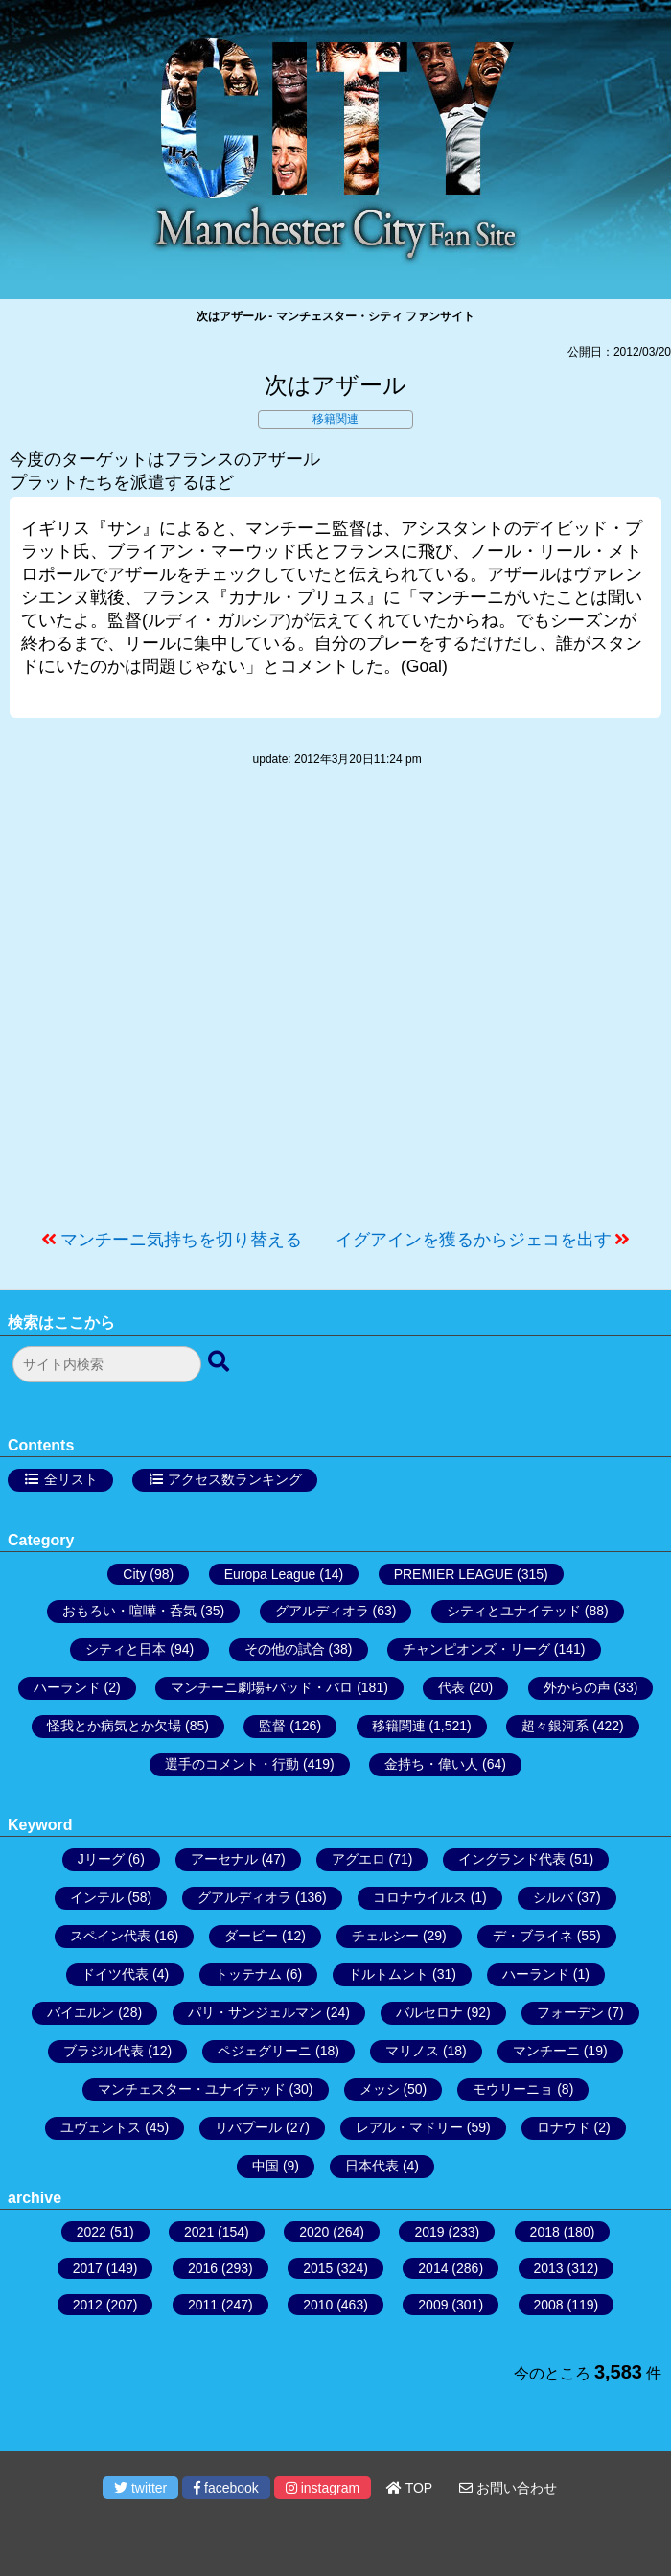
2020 (314, 2231)
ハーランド (67, 1687)
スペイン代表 (110, 1935)
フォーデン (570, 2012)
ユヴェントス (100, 2127)
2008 (549, 2304)
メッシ (379, 2089)
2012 (88, 2304)
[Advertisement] (335, 1007)
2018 (545, 2231)
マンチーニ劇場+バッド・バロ (262, 1687)
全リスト (71, 1479)
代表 (451, 1687)
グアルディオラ (322, 1610)
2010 (318, 2304)
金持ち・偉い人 (431, 1764)
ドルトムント (388, 1974)
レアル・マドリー (409, 2127)
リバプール (248, 2127)
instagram (322, 2487)
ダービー (251, 1935)
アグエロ (358, 1859)
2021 (199, 2231)
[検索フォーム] (106, 1364)
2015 (318, 2268)
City (134, 1574)
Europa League (270, 1574)
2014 (433, 2268)
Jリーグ (101, 1859)
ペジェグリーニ (265, 2050)
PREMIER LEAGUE (453, 1574)
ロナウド (563, 2127)
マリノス (412, 2050)
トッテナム (248, 1974)
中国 (265, 2165)
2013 (549, 2268)
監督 (272, 1725)
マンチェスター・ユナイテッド (192, 2089)
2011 (203, 2304)
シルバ (553, 1897)
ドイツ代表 (115, 1974)
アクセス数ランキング (235, 1479)
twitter (140, 2487)
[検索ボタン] (220, 1362)
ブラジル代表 (103, 2050)
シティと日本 (125, 1649)
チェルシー (385, 1935)
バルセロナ (429, 2012)
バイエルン (80, 2012)
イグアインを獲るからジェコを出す (474, 1239)
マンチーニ (546, 2050)
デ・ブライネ (533, 1935)
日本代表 (372, 2165)
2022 (91, 2231)
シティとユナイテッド (514, 1610)
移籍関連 (335, 419)
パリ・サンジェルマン (255, 2012)
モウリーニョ (513, 2089)
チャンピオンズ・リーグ (476, 1649)
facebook (226, 2487)
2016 (203, 2268)
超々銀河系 (555, 1725)
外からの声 (577, 1687)
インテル (97, 1897)
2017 (88, 2268)
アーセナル (224, 1859)
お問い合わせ (508, 2487)
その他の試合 (284, 1649)
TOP (409, 2487)
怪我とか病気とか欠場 (114, 1725)
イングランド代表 (512, 1859)
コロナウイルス (420, 1897)
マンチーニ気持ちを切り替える (181, 1239)
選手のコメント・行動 (232, 1764)
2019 (429, 2231)
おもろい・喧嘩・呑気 (129, 1610)
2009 (433, 2304)
